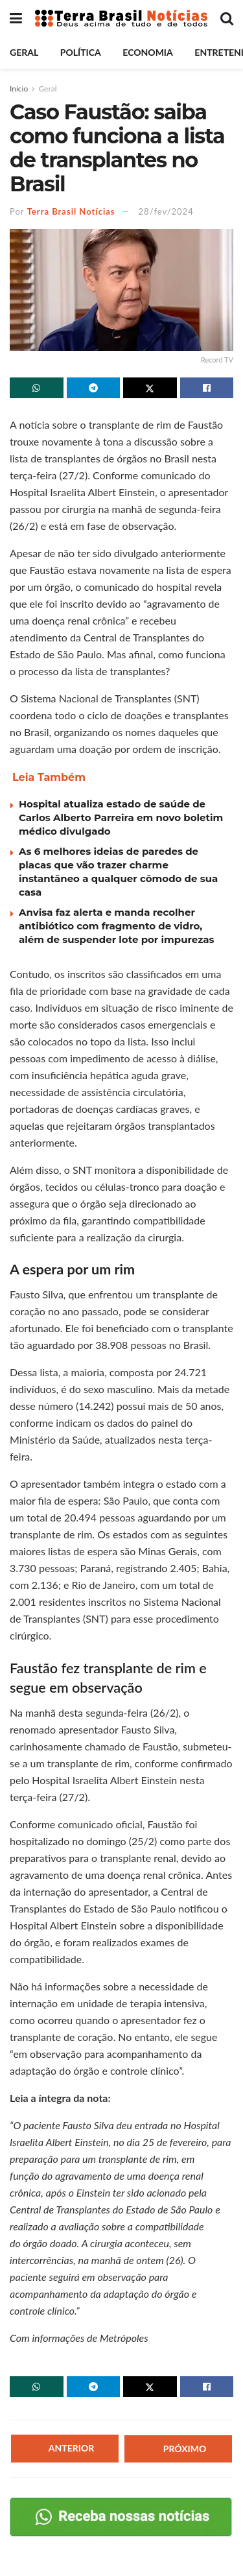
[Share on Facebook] (207, 387)
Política (80, 52)
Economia (147, 52)
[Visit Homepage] (121, 18)
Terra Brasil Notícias (71, 211)
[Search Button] (226, 18)
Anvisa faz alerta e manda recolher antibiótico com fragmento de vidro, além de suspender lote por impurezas (116, 926)
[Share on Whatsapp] (37, 387)
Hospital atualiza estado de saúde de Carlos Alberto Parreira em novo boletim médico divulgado (121, 817)
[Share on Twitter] (150, 387)
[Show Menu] (16, 18)
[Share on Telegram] (94, 387)
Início (19, 88)
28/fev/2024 (166, 211)
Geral (24, 52)
